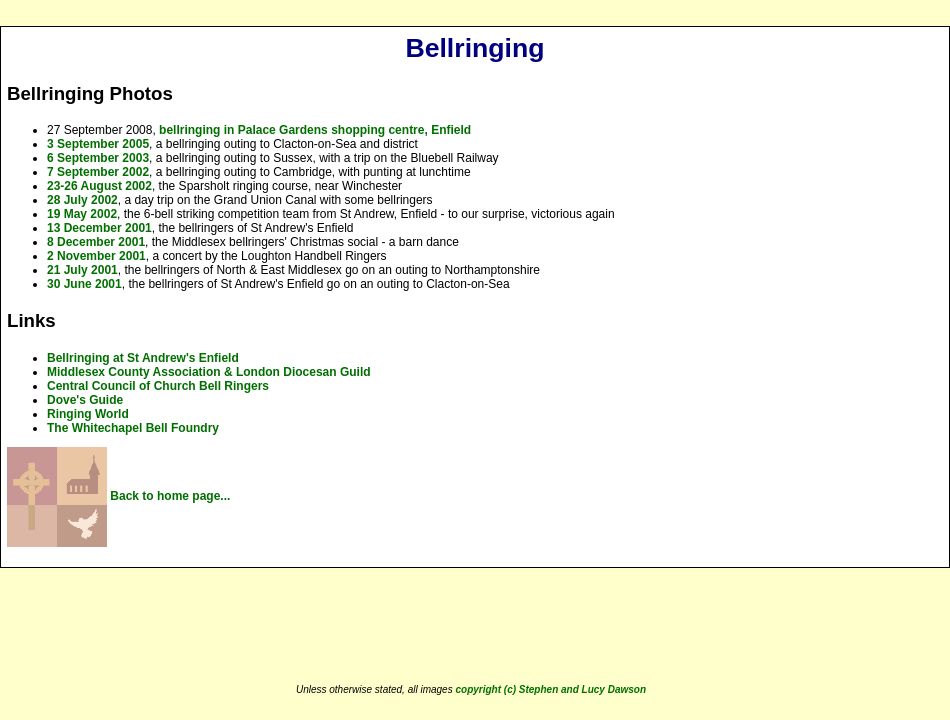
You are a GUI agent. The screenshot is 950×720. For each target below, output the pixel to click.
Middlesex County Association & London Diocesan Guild (209, 372)
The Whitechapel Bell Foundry (133, 428)
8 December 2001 (96, 242)
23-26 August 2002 (99, 186)
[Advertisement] (471, 627)
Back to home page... (118, 496)
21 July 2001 (82, 270)
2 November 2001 (96, 256)
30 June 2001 (84, 284)
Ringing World (88, 414)
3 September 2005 (98, 144)
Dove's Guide (85, 400)
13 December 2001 (99, 228)
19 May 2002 (82, 214)
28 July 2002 (82, 200)
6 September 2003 (98, 158)
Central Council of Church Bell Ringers (158, 386)
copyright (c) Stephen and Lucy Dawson (550, 689)
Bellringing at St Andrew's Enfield (143, 358)
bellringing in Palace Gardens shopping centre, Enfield (315, 130)
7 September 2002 (98, 172)
